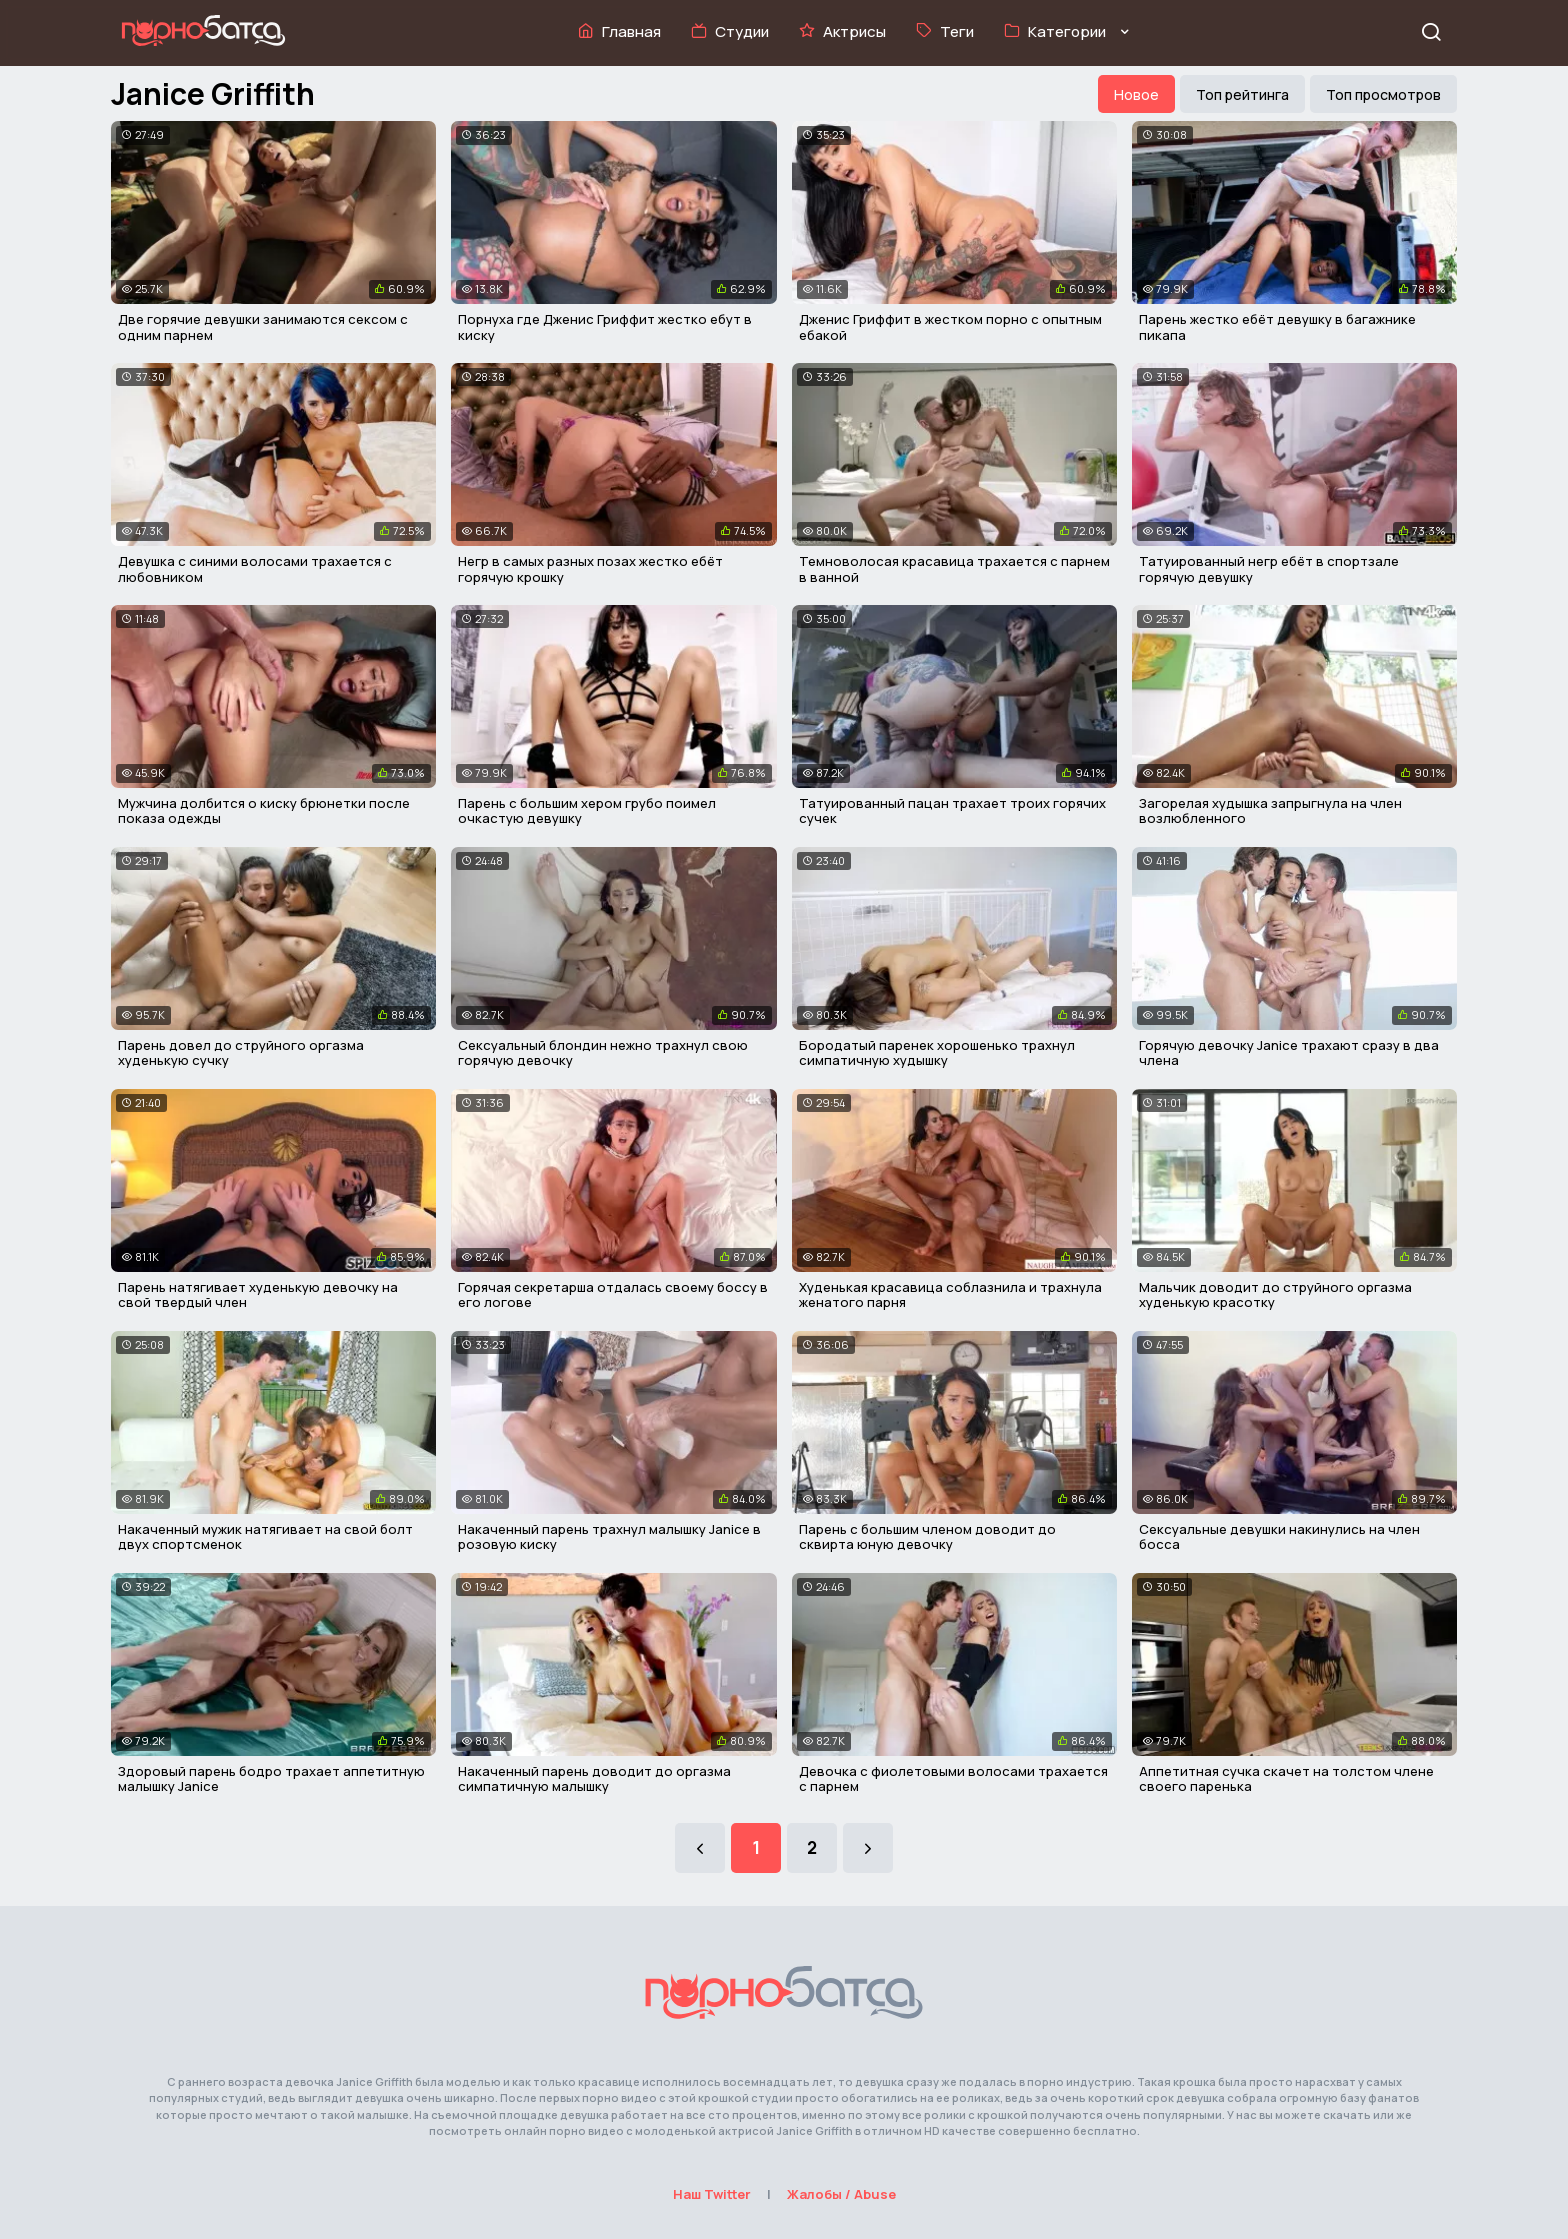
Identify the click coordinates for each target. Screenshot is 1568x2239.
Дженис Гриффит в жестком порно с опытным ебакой (950, 327)
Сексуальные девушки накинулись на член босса (1279, 1537)
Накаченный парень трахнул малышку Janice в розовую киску (609, 1537)
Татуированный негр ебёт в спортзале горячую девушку (1269, 569)
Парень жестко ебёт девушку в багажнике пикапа (1277, 327)
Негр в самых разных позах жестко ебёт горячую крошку (590, 569)
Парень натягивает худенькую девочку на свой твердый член (258, 1295)
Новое (1136, 94)
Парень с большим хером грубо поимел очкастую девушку (587, 811)
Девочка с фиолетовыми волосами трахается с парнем (953, 1779)
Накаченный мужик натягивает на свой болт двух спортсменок (265, 1537)
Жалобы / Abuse (841, 2194)
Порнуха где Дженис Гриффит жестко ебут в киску (605, 327)
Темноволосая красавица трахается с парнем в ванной (954, 569)
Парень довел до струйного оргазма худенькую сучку (241, 1053)
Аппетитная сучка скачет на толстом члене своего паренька (1286, 1779)
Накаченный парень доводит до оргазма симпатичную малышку (594, 1779)
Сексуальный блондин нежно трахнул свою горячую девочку (603, 1053)
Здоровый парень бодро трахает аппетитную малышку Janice (271, 1779)
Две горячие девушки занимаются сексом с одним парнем (263, 327)
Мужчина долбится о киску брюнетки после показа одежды (264, 811)
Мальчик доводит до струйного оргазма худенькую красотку (1275, 1295)
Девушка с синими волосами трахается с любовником (255, 569)
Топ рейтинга (1242, 94)
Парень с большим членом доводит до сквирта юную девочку (927, 1537)
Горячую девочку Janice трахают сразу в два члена (1289, 1053)
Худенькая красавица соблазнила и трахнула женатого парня (950, 1295)
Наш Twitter (712, 2194)
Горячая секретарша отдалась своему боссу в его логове (613, 1295)
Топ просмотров (1383, 94)
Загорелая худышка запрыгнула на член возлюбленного (1270, 811)
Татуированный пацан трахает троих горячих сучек (952, 811)
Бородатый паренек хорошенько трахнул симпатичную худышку (937, 1053)
